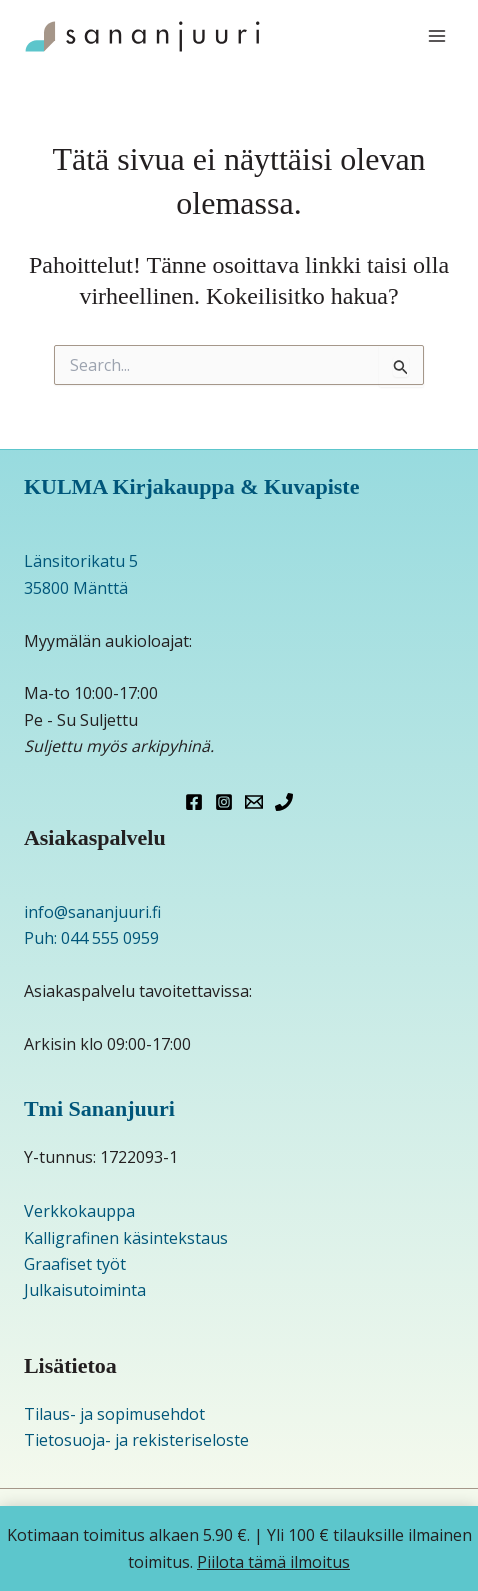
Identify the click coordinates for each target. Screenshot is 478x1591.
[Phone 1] (284, 802)
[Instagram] (224, 802)
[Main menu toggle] (437, 36)
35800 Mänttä (76, 588)
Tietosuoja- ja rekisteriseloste (136, 1440)
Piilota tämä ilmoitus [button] (273, 1562)
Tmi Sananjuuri (99, 1108)
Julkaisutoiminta (85, 1290)
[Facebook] (194, 802)
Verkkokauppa (79, 1211)
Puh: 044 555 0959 (91, 938)
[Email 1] (254, 802)
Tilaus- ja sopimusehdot (114, 1414)
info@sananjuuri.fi (92, 912)
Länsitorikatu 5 (81, 561)
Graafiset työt (75, 1264)
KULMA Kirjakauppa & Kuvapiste (192, 486)
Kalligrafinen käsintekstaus (126, 1238)
